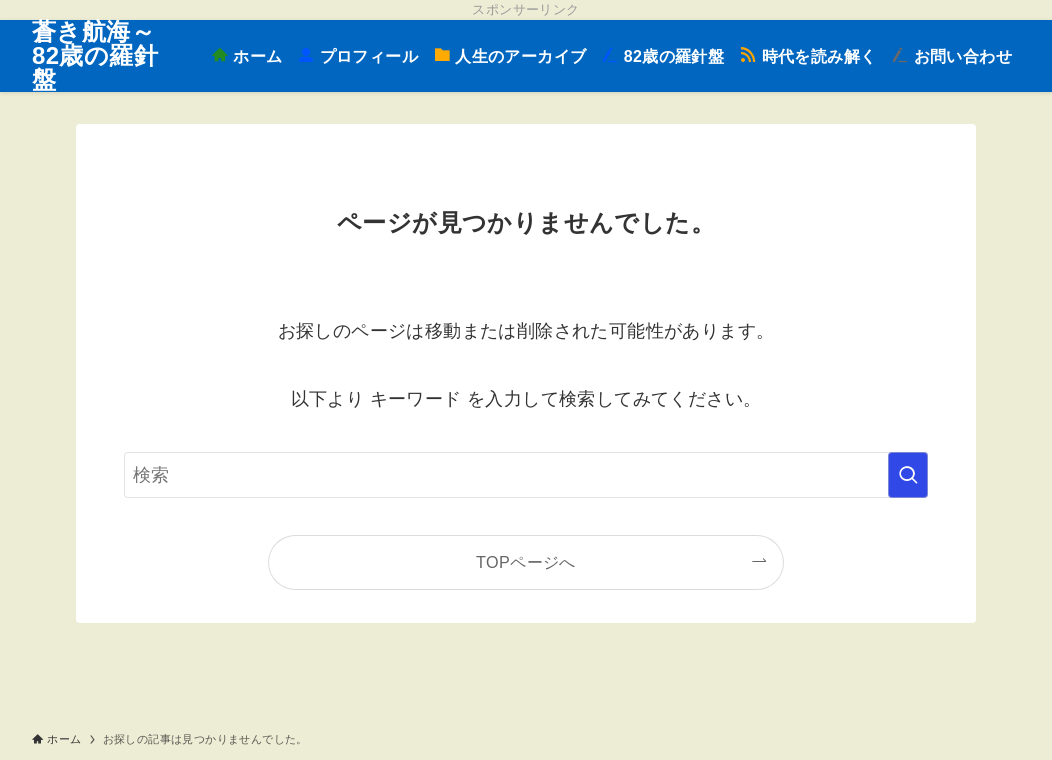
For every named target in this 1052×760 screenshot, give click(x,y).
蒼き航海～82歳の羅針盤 (95, 56)
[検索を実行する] (908, 475)
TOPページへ (526, 562)
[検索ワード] (526, 475)
